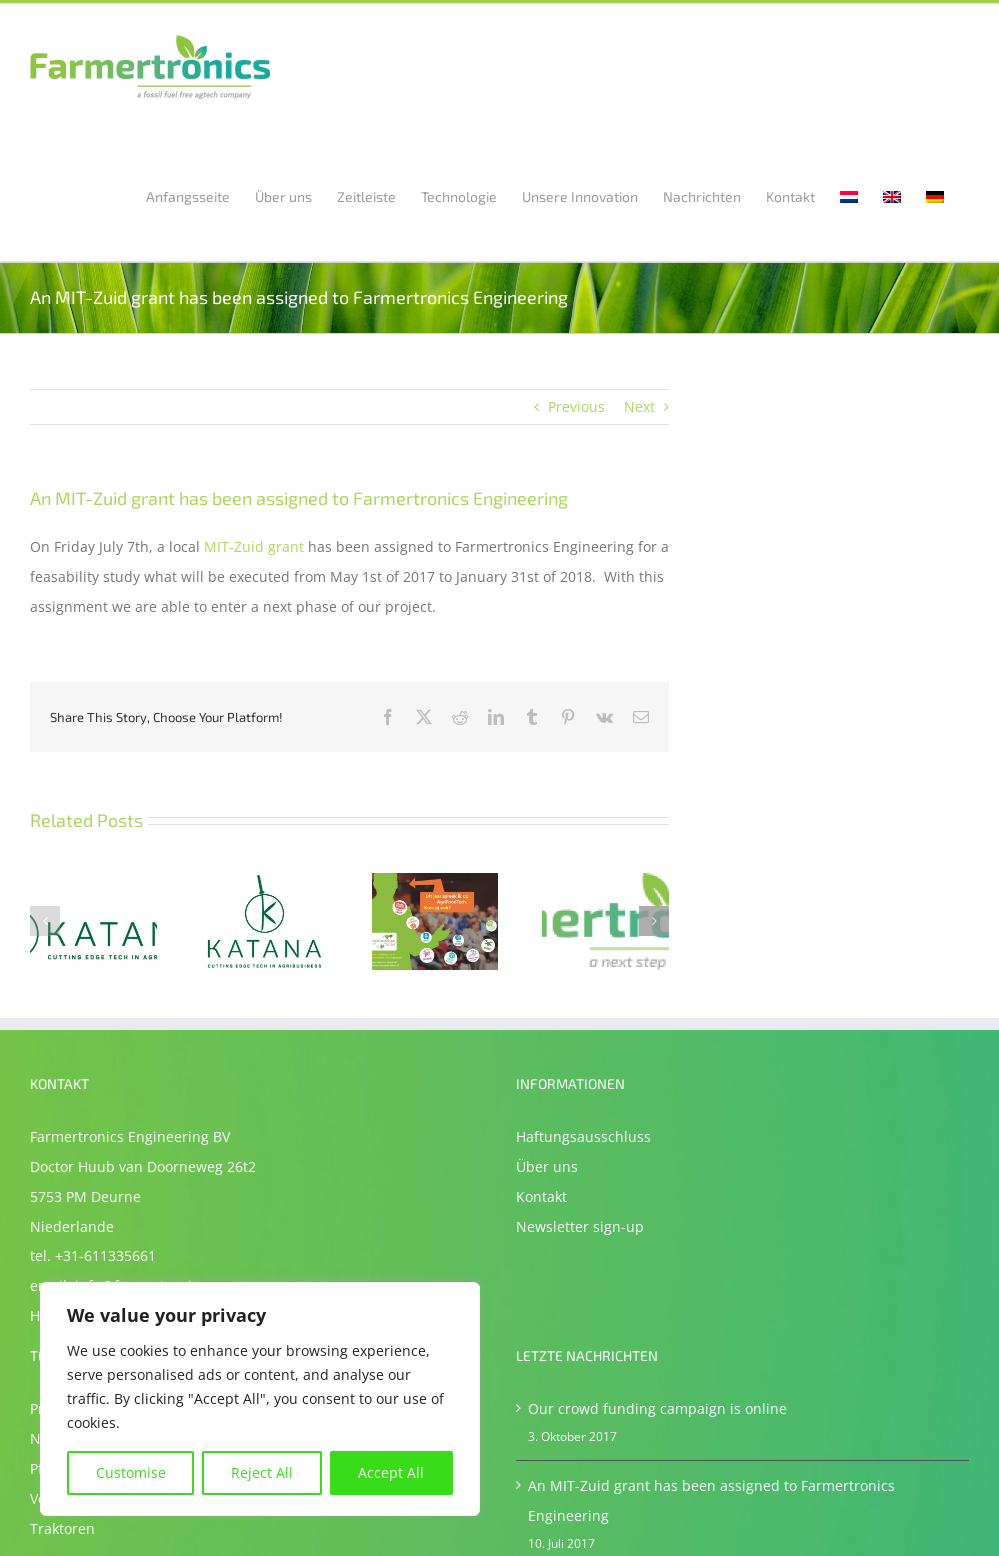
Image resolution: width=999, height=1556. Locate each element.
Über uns (547, 1166)
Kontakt (541, 1196)
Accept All (391, 1472)
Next (639, 406)
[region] (260, 1399)
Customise (131, 1472)
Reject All (262, 1472)
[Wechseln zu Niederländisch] (849, 195)
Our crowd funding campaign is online (657, 1408)
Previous (576, 406)
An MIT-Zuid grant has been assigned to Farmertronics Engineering (711, 1500)
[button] (45, 921)
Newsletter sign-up (580, 1226)
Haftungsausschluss (583, 1136)
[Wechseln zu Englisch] (892, 195)
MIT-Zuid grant (254, 546)
